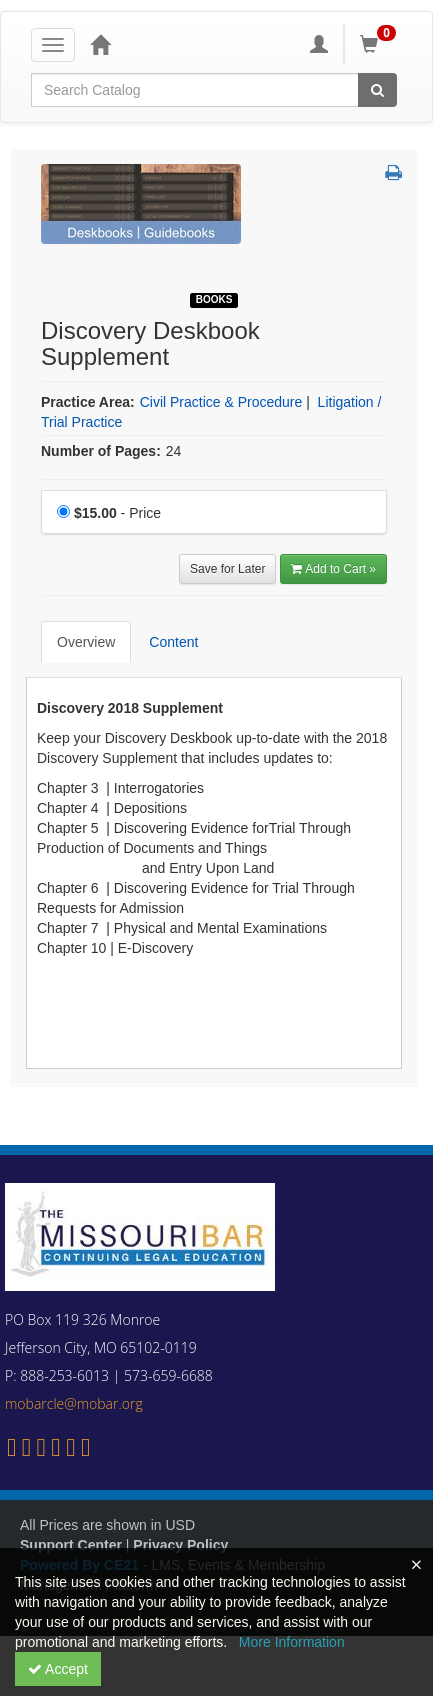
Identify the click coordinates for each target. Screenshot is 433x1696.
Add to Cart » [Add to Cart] (333, 569)
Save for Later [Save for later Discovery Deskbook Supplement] (227, 569)
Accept (58, 1669)
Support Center (71, 1545)
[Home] (100, 44)
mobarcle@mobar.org (74, 1403)
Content (173, 642)
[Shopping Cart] (381, 44)
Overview (86, 642)
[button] (393, 174)
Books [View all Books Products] (214, 299)
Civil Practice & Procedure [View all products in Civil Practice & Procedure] (221, 402)
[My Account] (319, 44)
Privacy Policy (180, 1545)
